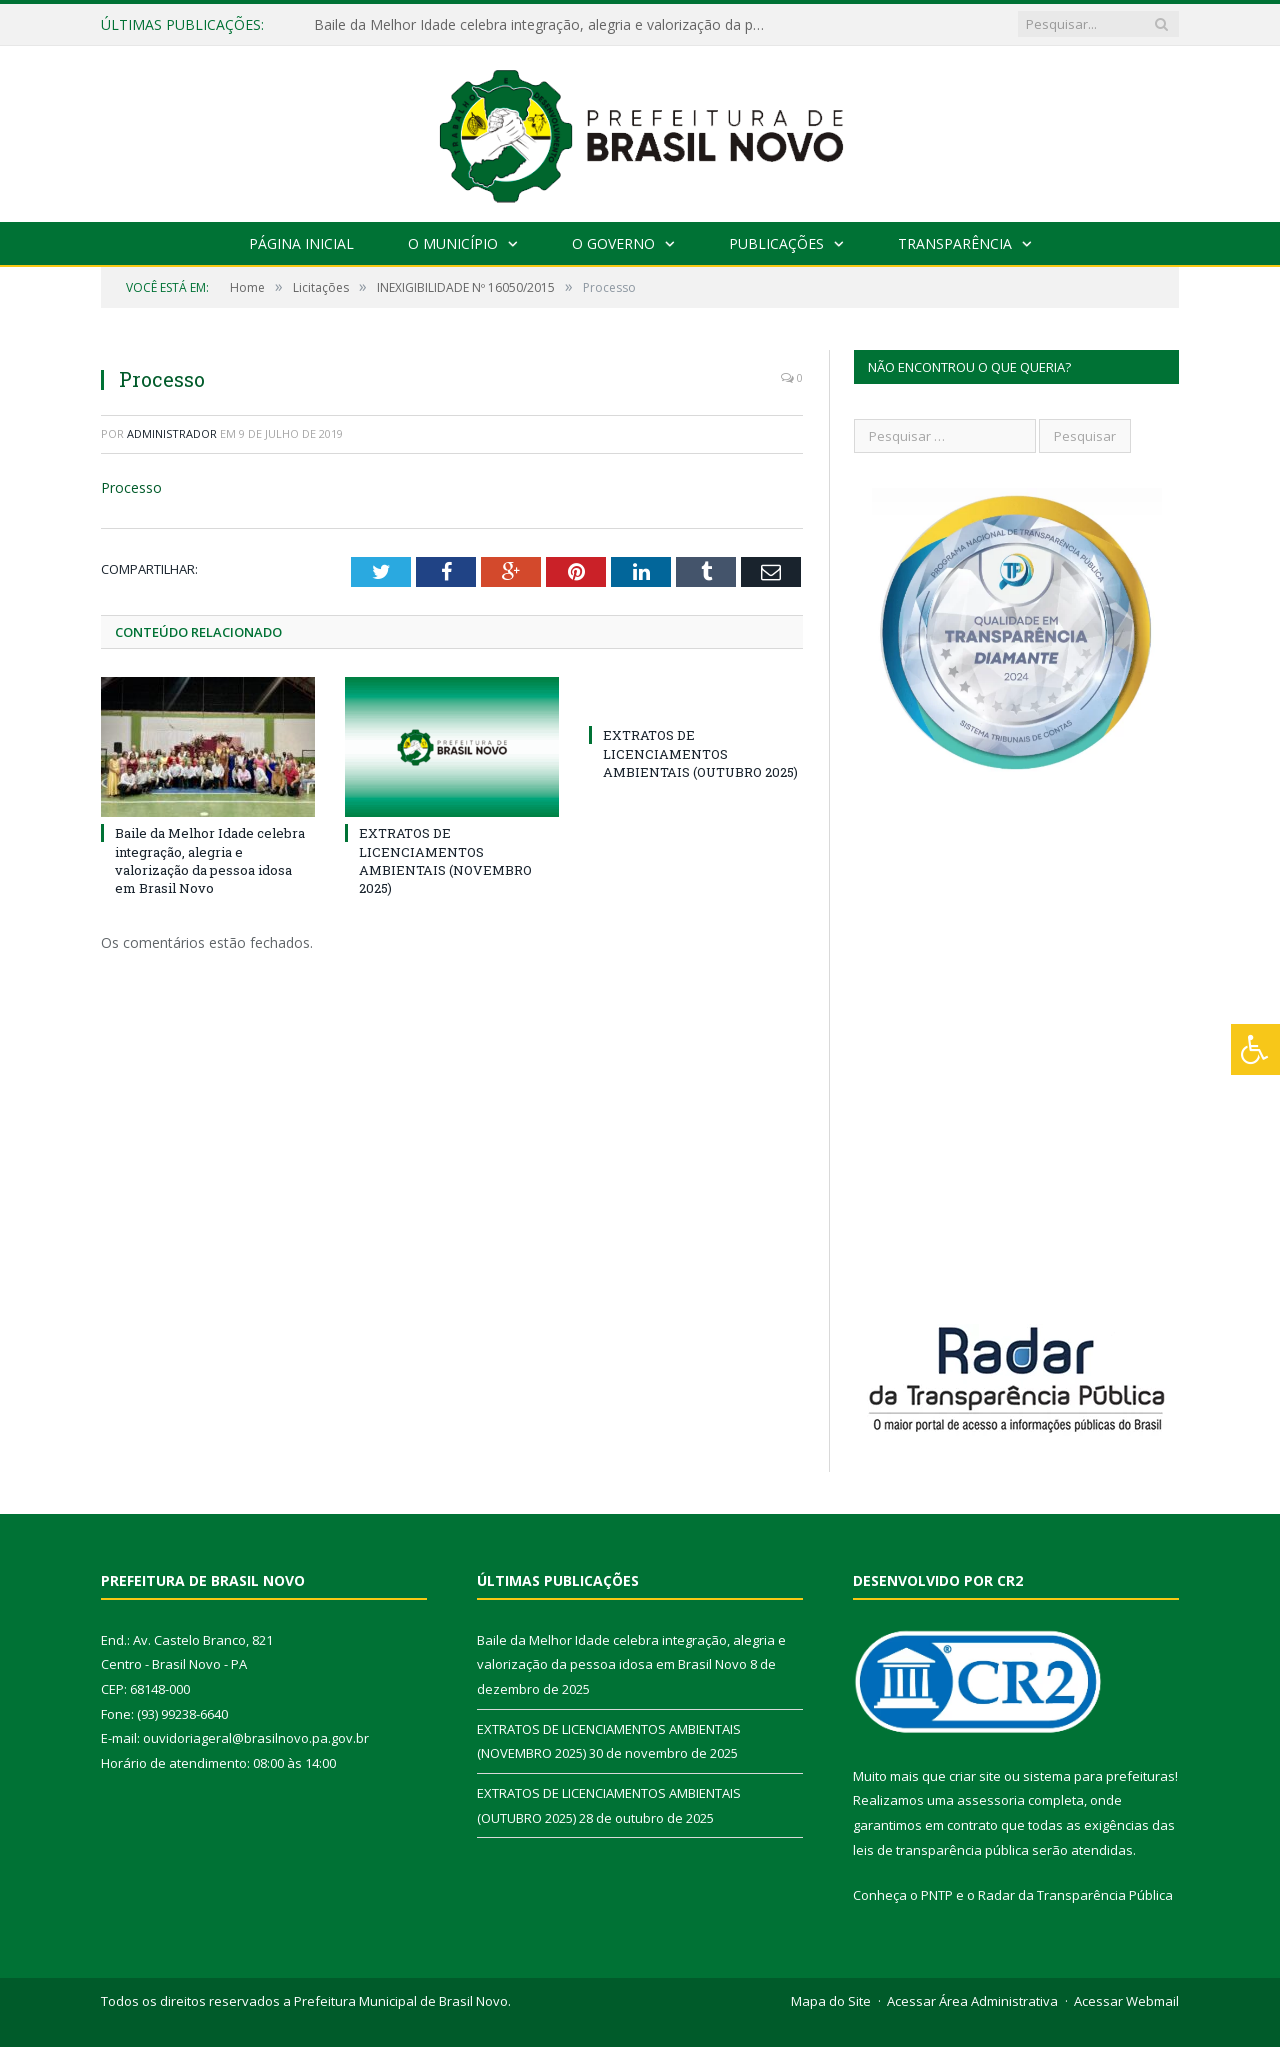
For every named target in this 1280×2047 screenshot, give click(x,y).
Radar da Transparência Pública (1075, 1895)
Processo (131, 487)
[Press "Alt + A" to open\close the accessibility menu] (1255, 1049)
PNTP (937, 1895)
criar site (975, 1776)
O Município (453, 243)
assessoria (991, 1800)
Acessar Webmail (1126, 2001)
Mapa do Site (831, 2001)
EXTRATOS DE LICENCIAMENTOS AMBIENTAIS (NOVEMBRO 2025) (445, 860)
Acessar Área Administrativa (972, 2001)
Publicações (776, 243)
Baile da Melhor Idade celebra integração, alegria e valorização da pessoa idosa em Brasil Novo (544, 25)
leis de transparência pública (941, 1850)
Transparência (955, 243)
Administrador (172, 433)
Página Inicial (301, 243)
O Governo (613, 243)
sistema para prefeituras (1099, 1776)
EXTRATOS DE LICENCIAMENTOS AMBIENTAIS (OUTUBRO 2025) (700, 753)
